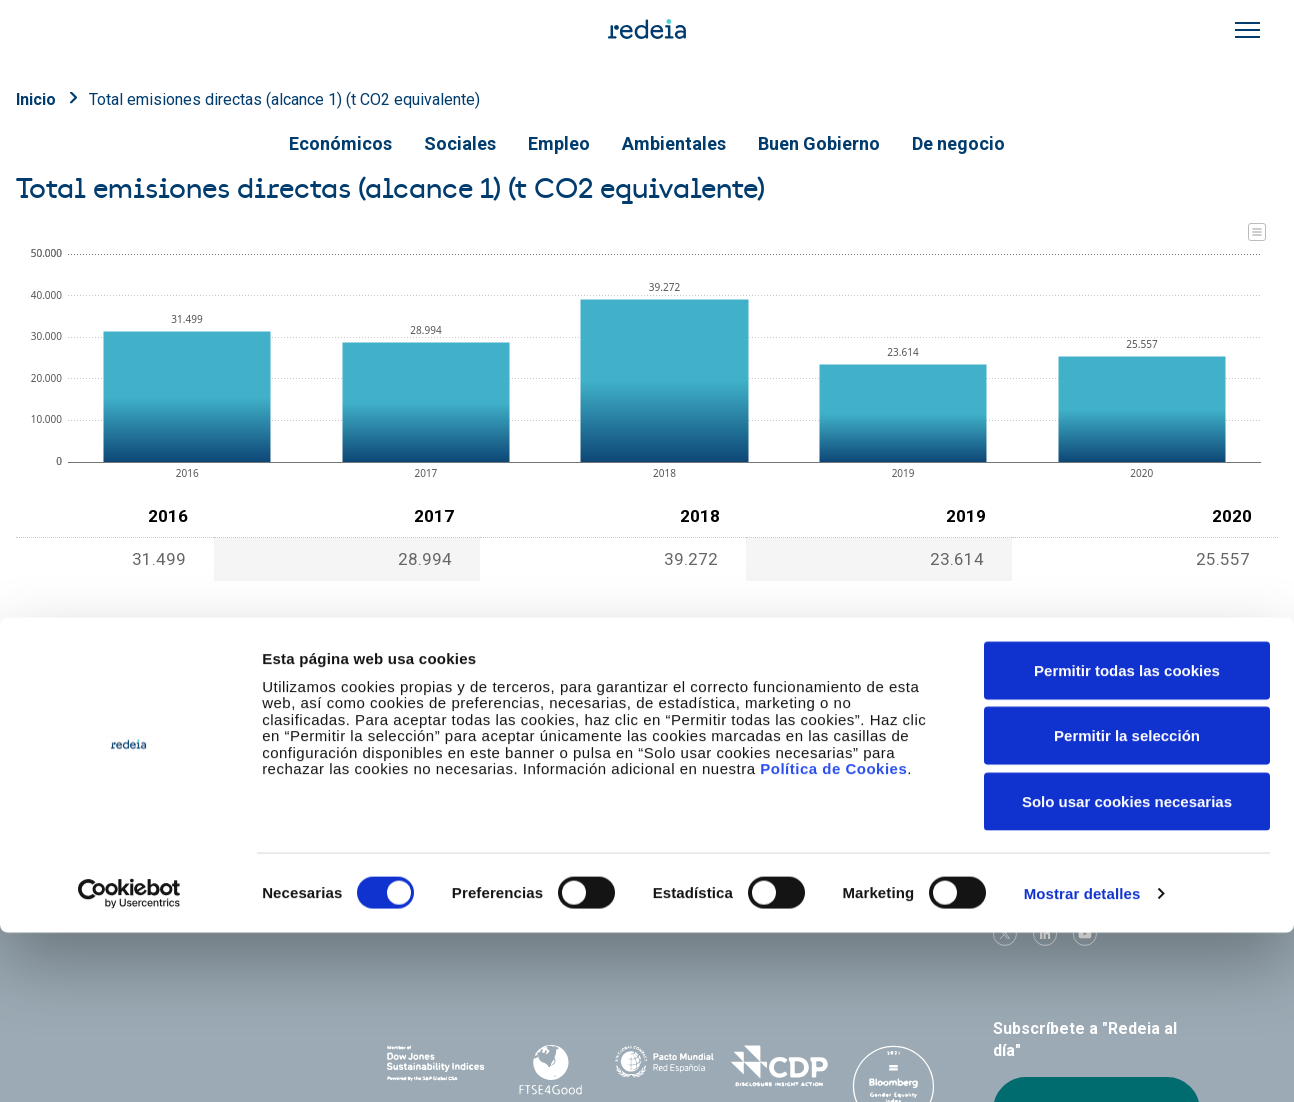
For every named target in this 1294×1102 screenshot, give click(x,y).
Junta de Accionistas (858, 780)
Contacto (617, 815)
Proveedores (1031, 780)
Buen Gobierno (819, 143)
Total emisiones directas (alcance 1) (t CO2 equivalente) (284, 99)
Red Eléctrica (453, 923)
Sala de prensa (1037, 745)
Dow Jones (436, 1066)
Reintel (590, 923)
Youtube (1085, 934)
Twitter (1005, 934)
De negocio (958, 143)
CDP (779, 1066)
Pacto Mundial (664, 1067)
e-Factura (420, 815)
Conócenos (426, 745)
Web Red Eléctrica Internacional (703, 923)
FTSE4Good (550, 1070)
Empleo (559, 143)
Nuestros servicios (653, 745)
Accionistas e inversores (474, 780)
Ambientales (674, 143)
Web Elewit (816, 923)
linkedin (1045, 934)
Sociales (460, 143)
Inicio (36, 99)
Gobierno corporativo (659, 780)
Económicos (340, 143)
